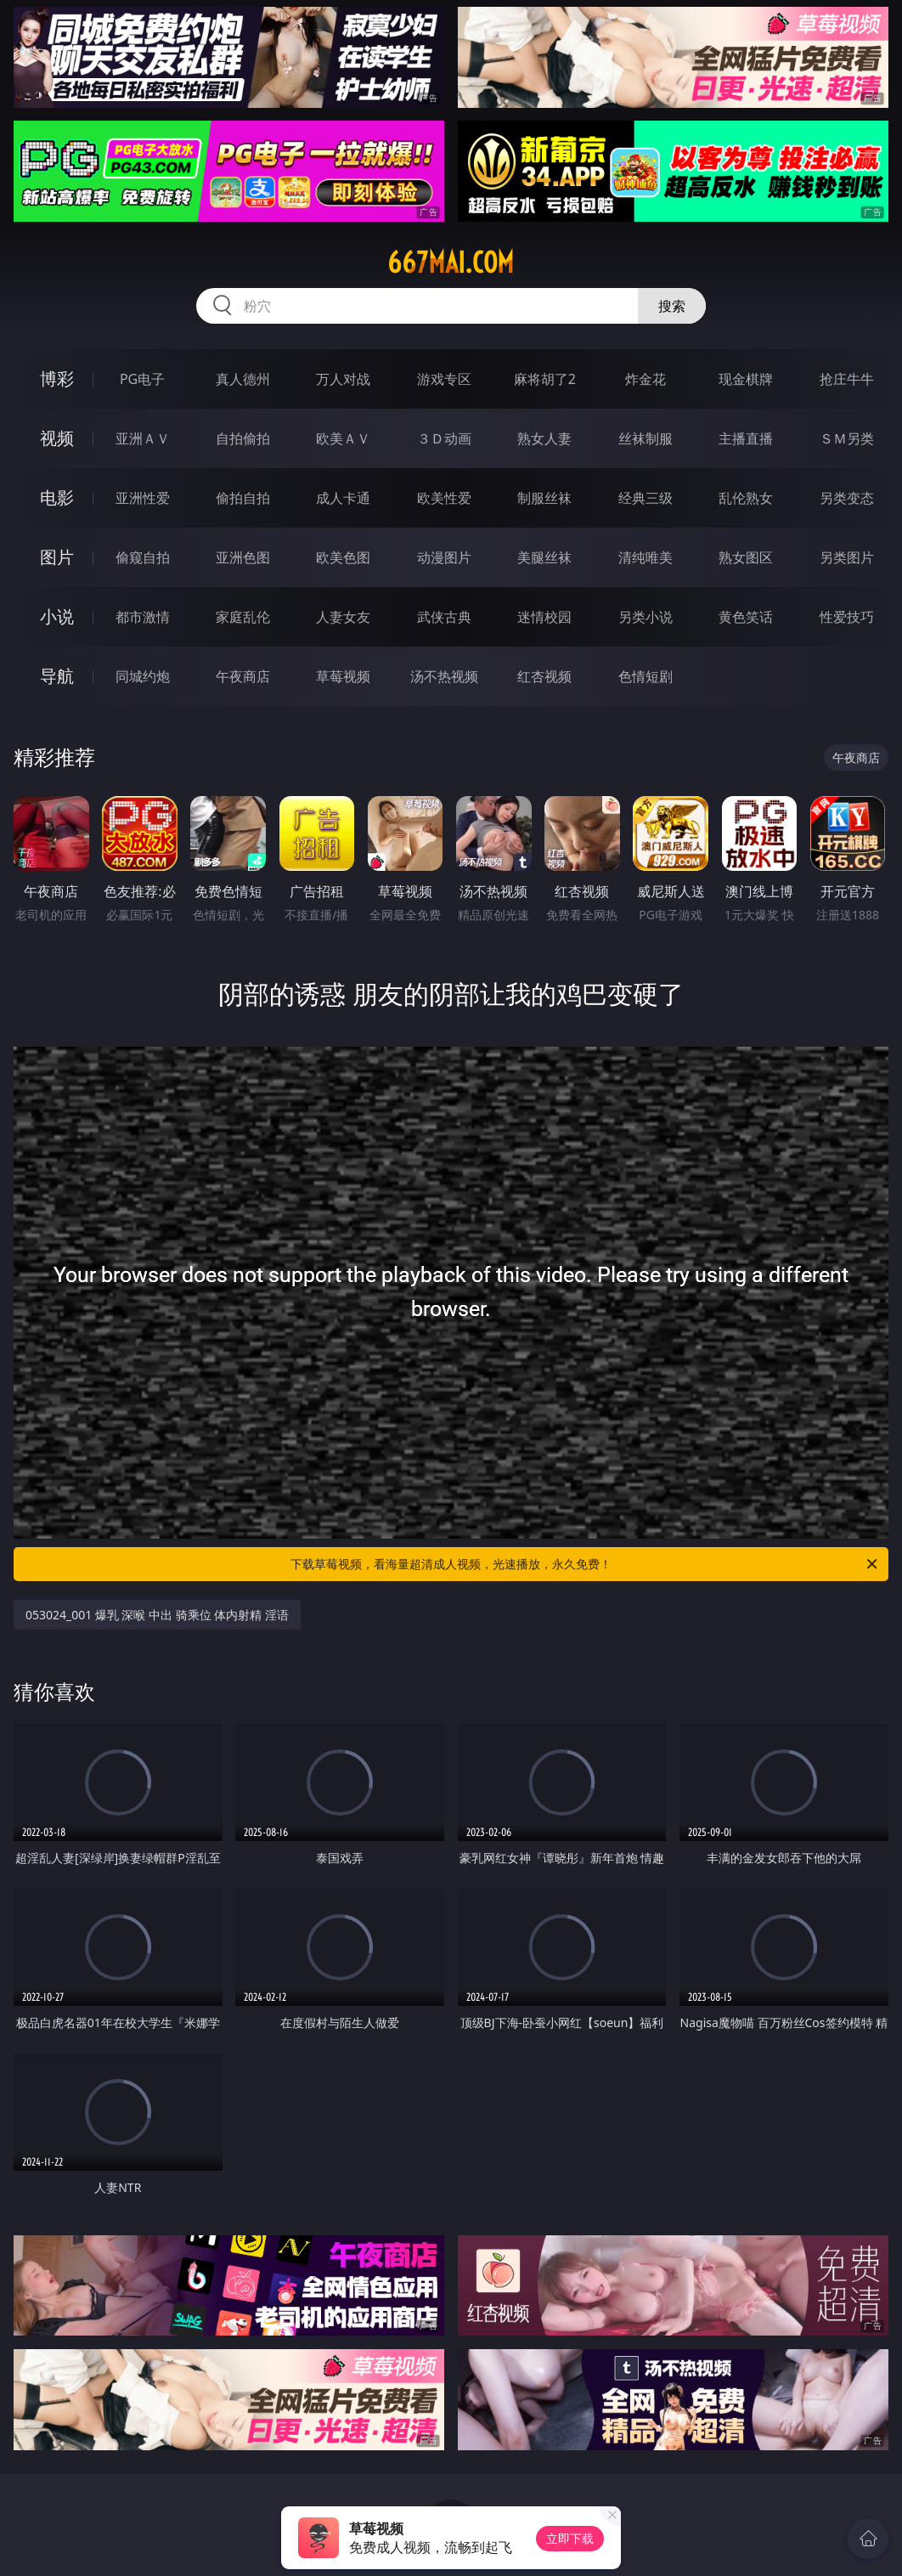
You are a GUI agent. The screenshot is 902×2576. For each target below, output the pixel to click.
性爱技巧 (847, 616)
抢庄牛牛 (847, 379)
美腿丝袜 (544, 557)
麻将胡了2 (545, 379)
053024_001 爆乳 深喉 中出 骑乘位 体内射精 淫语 (157, 1615)
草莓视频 (343, 676)
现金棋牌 (746, 379)
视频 (57, 438)
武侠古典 (444, 616)
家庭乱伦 (243, 616)
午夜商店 (243, 676)
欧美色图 (343, 557)
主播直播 (746, 438)
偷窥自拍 (143, 557)
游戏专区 (444, 379)
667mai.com (450, 263)
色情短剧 (645, 676)
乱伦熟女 (746, 498)
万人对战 (343, 379)
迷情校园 (544, 616)
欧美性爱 (444, 498)
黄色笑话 (746, 616)
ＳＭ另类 (847, 438)
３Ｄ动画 (444, 438)
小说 (57, 616)
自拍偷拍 (243, 438)
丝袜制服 (645, 438)
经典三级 (645, 498)
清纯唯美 (645, 557)
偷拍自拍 (243, 498)
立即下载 (570, 2538)
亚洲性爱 (143, 498)
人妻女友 (343, 616)
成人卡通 (343, 498)
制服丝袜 (544, 498)
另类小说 (645, 616)
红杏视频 (544, 676)
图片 (57, 556)
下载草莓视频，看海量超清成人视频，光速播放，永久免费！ (585, 1564)
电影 (57, 497)
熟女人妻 (544, 438)
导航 (57, 675)
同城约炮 (143, 676)
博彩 (57, 378)
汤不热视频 (444, 676)
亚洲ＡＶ (143, 438)
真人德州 (243, 379)
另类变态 (847, 498)
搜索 (671, 306)
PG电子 (142, 379)
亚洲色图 (243, 557)
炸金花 (645, 379)
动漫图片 (444, 557)
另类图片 (847, 557)
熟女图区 (746, 557)
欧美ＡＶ (343, 438)
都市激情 (143, 616)
